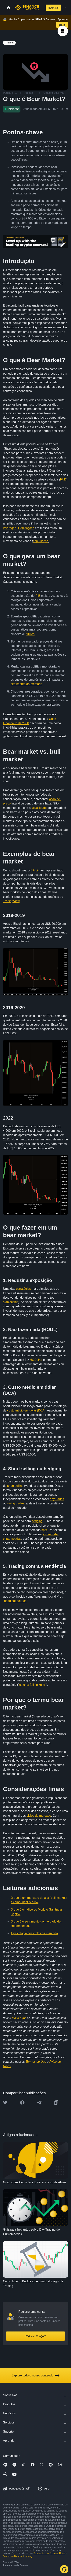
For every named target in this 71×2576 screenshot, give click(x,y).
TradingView (11, 901)
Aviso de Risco (57, 2553)
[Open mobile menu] (65, 7)
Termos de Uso (41, 2553)
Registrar (53, 7)
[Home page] (27, 8)
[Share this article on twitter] (5, 2102)
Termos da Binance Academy (17, 2556)
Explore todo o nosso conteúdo (35, 2375)
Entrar (62, 24)
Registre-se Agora (35, 2336)
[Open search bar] (42, 7)
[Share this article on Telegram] (39, 2102)
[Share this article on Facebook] (22, 2102)
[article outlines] (63, 31)
